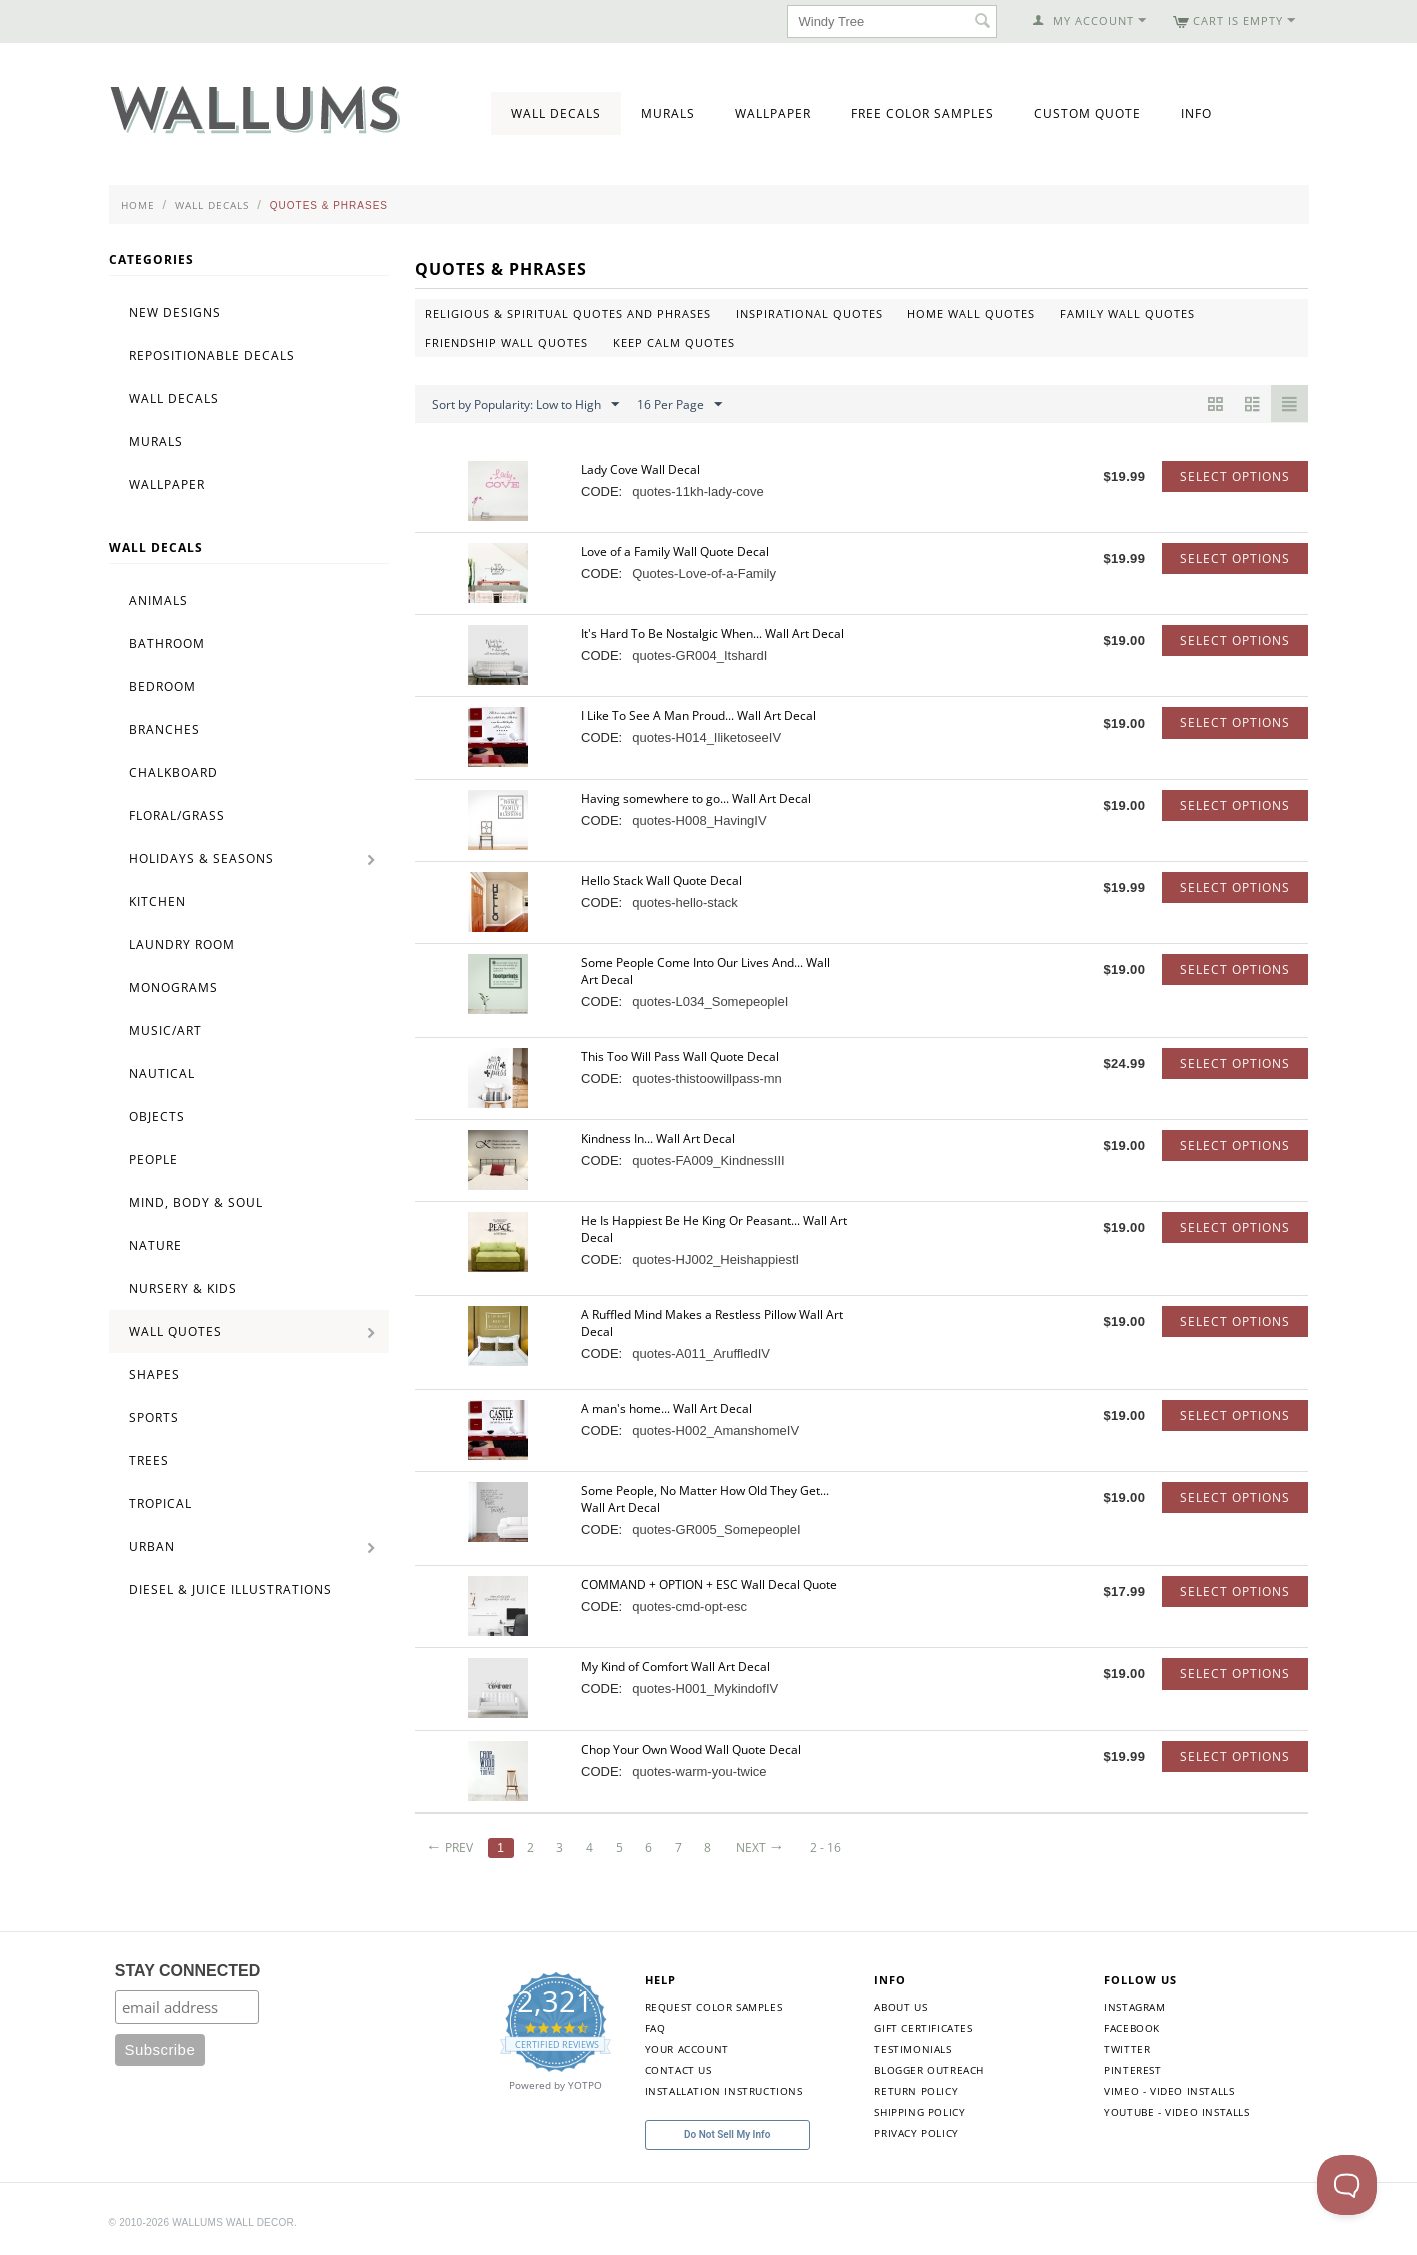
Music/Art (165, 1030)
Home (138, 205)
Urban (152, 1546)
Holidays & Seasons (201, 858)
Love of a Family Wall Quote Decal (675, 551)
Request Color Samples (714, 2007)
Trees (149, 1460)
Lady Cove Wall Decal (640, 469)
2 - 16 (825, 1847)
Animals (158, 600)
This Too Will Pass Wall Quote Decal (680, 1056)
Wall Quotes (175, 1331)
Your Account (687, 2049)
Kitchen (157, 901)
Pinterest (1132, 2070)
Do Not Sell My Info (727, 2134)
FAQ (655, 2028)
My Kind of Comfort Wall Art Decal (675, 1666)
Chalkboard (173, 772)
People (153, 1159)
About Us (900, 2007)
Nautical (162, 1073)
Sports (154, 1417)
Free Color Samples (922, 113)
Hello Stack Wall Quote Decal (661, 880)
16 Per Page (679, 405)
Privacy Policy (916, 2133)
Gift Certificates (923, 2028)
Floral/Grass (177, 815)
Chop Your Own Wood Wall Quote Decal (691, 1749)
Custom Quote (1087, 113)
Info (1196, 113)
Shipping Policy (919, 2112)
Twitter (1127, 2049)
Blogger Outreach (929, 2070)
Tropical (160, 1503)
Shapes (154, 1374)
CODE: (601, 491)
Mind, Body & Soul (196, 1202)
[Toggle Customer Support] (1347, 2185)
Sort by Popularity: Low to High (525, 405)
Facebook (1132, 2028)
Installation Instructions (724, 2091)
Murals (668, 113)
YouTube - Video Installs (1176, 2112)
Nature (155, 1245)
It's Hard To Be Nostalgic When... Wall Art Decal (712, 633)
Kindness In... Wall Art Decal (658, 1138)
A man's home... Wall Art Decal (666, 1408)
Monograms (173, 987)
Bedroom (162, 686)
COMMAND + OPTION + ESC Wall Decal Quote (709, 1584)
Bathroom (167, 643)
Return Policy (916, 2091)
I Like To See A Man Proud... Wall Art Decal (698, 715)
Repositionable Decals (212, 355)
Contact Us (678, 2070)
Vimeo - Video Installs (1169, 2091)
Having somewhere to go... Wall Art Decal (696, 798)
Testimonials (912, 2049)
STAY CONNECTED (188, 1970)
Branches (164, 729)
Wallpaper (773, 113)
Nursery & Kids (183, 1288)
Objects (157, 1116)
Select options (1235, 476)
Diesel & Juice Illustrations (230, 1589)
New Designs (175, 312)
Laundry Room (182, 944)
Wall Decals (556, 113)
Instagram (1134, 2007)
